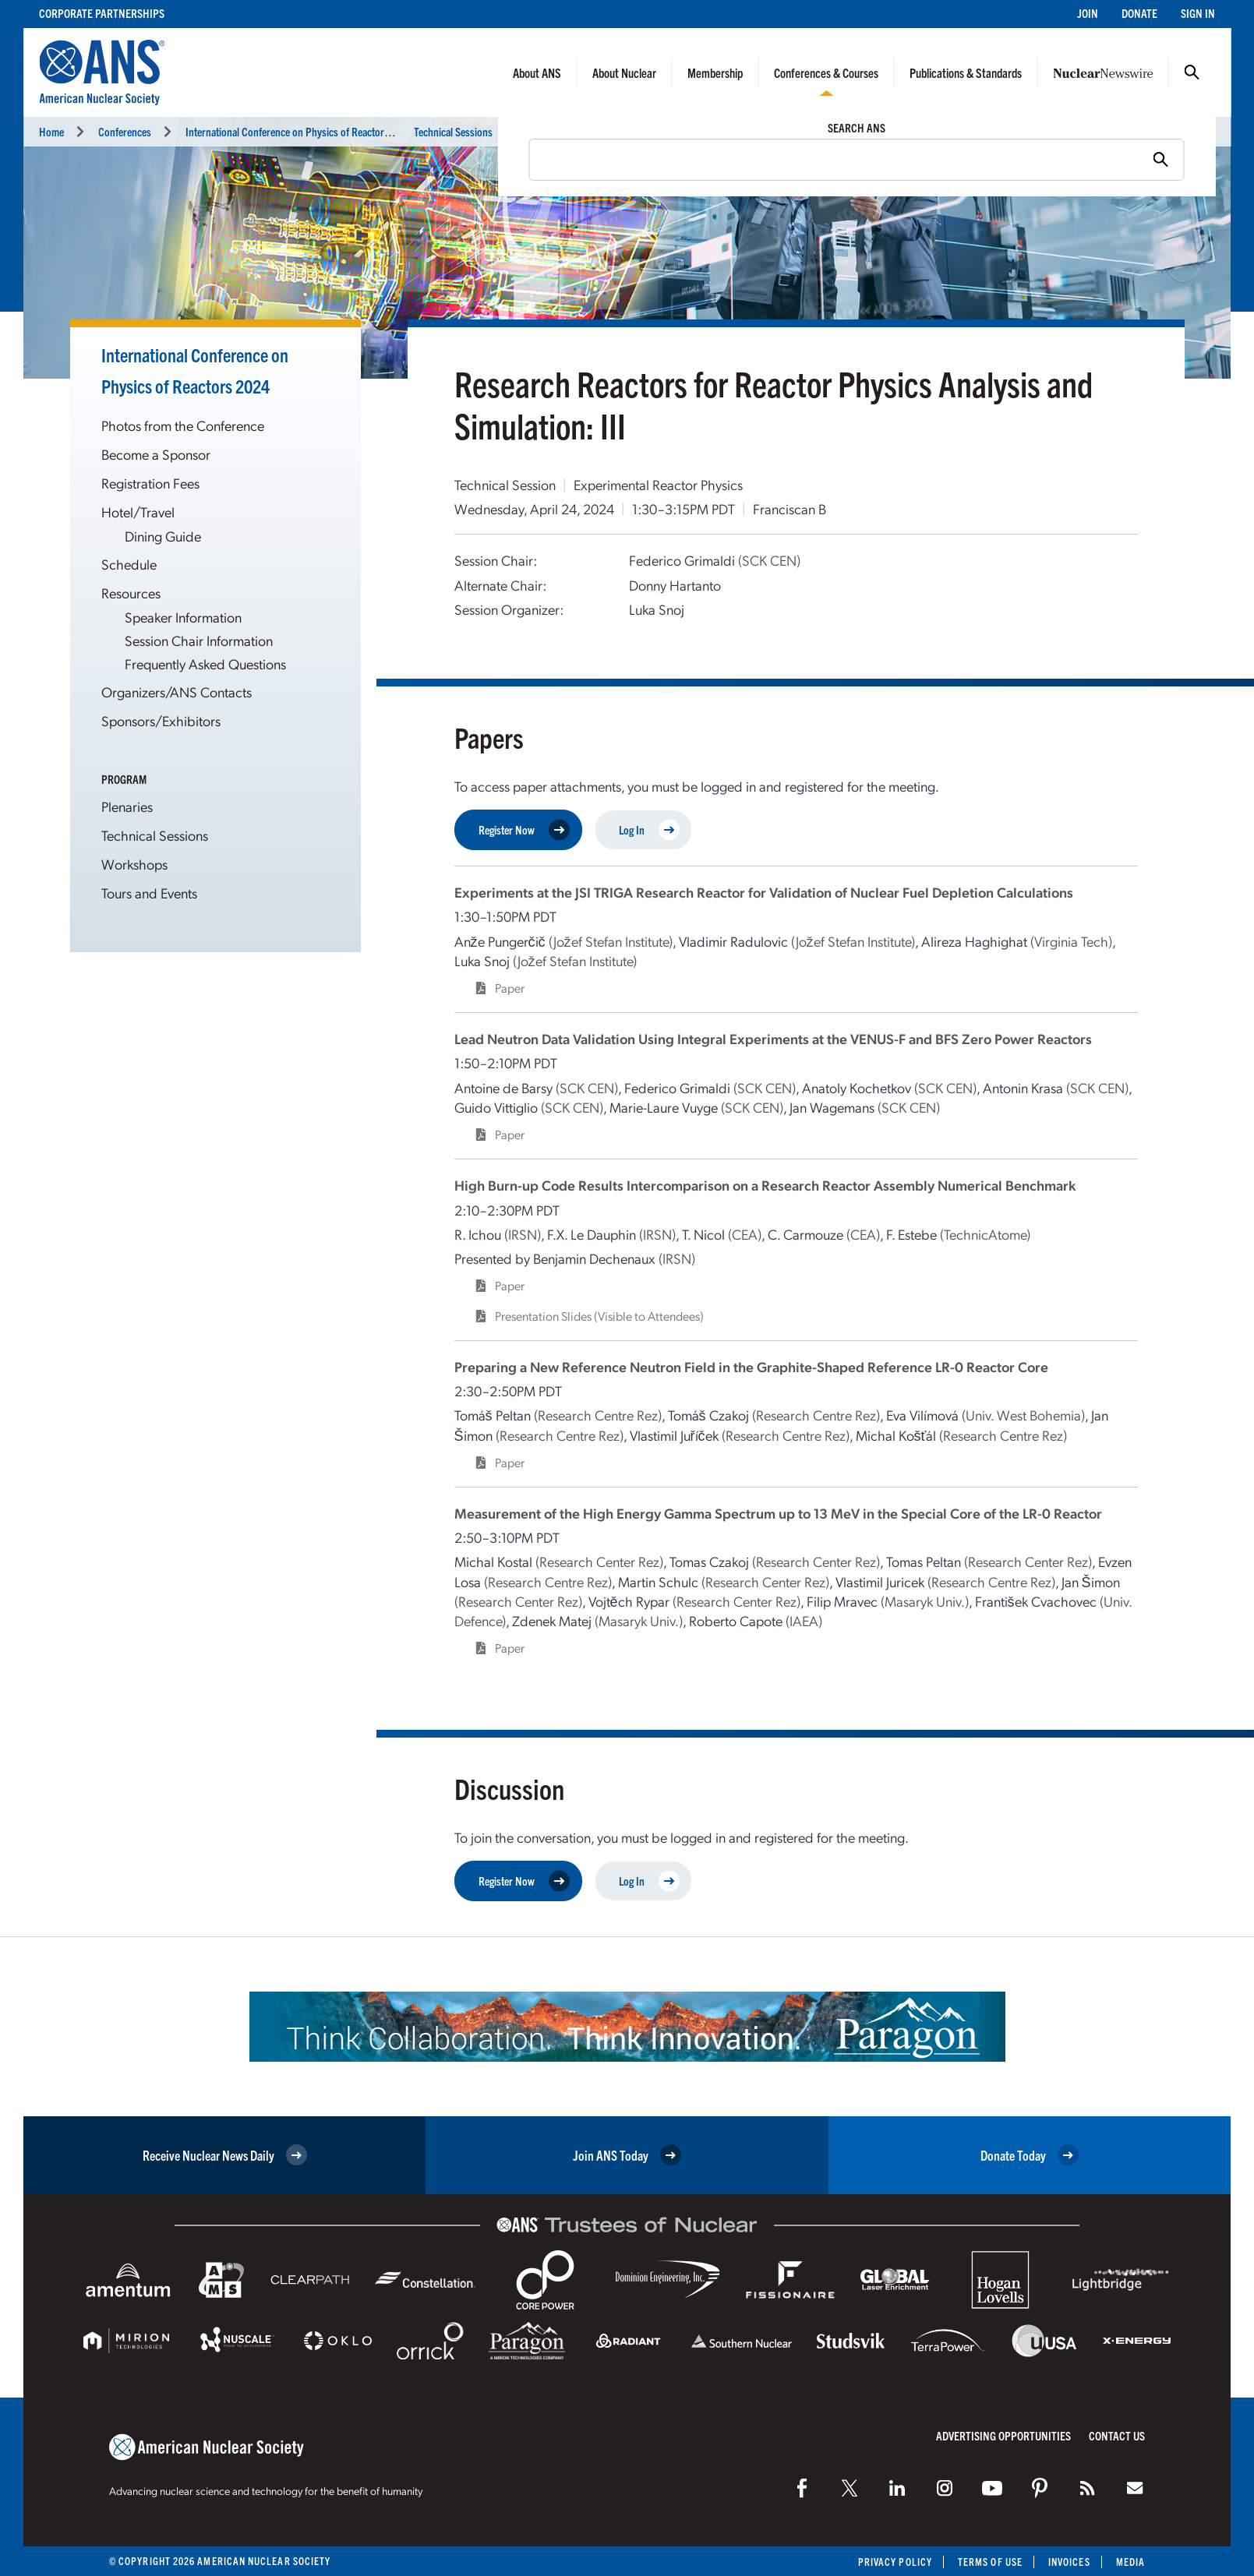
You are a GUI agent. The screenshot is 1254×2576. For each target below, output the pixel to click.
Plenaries (127, 806)
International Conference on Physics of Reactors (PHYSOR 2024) (321, 131)
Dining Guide (163, 536)
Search (1191, 72)
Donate (1139, 12)
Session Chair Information (199, 640)
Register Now (524, 830)
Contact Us (1117, 2435)
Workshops (134, 864)
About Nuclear (624, 72)
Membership (715, 72)
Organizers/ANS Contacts (176, 691)
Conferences (124, 131)
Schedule (129, 564)
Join (1087, 12)
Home (51, 131)
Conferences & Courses (826, 72)
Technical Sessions (453, 131)
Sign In (1198, 12)
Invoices (1069, 2561)
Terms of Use (990, 2561)
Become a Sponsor (155, 454)
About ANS (537, 72)
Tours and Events (149, 893)
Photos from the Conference (182, 425)
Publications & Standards (966, 72)
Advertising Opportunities (1003, 2435)
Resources (131, 593)
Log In (649, 830)
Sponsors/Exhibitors (161, 720)
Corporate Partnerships (101, 12)
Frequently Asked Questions (205, 663)
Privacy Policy (895, 2561)
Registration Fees (150, 483)
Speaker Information (183, 617)
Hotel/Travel (138, 511)
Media (1130, 2561)
